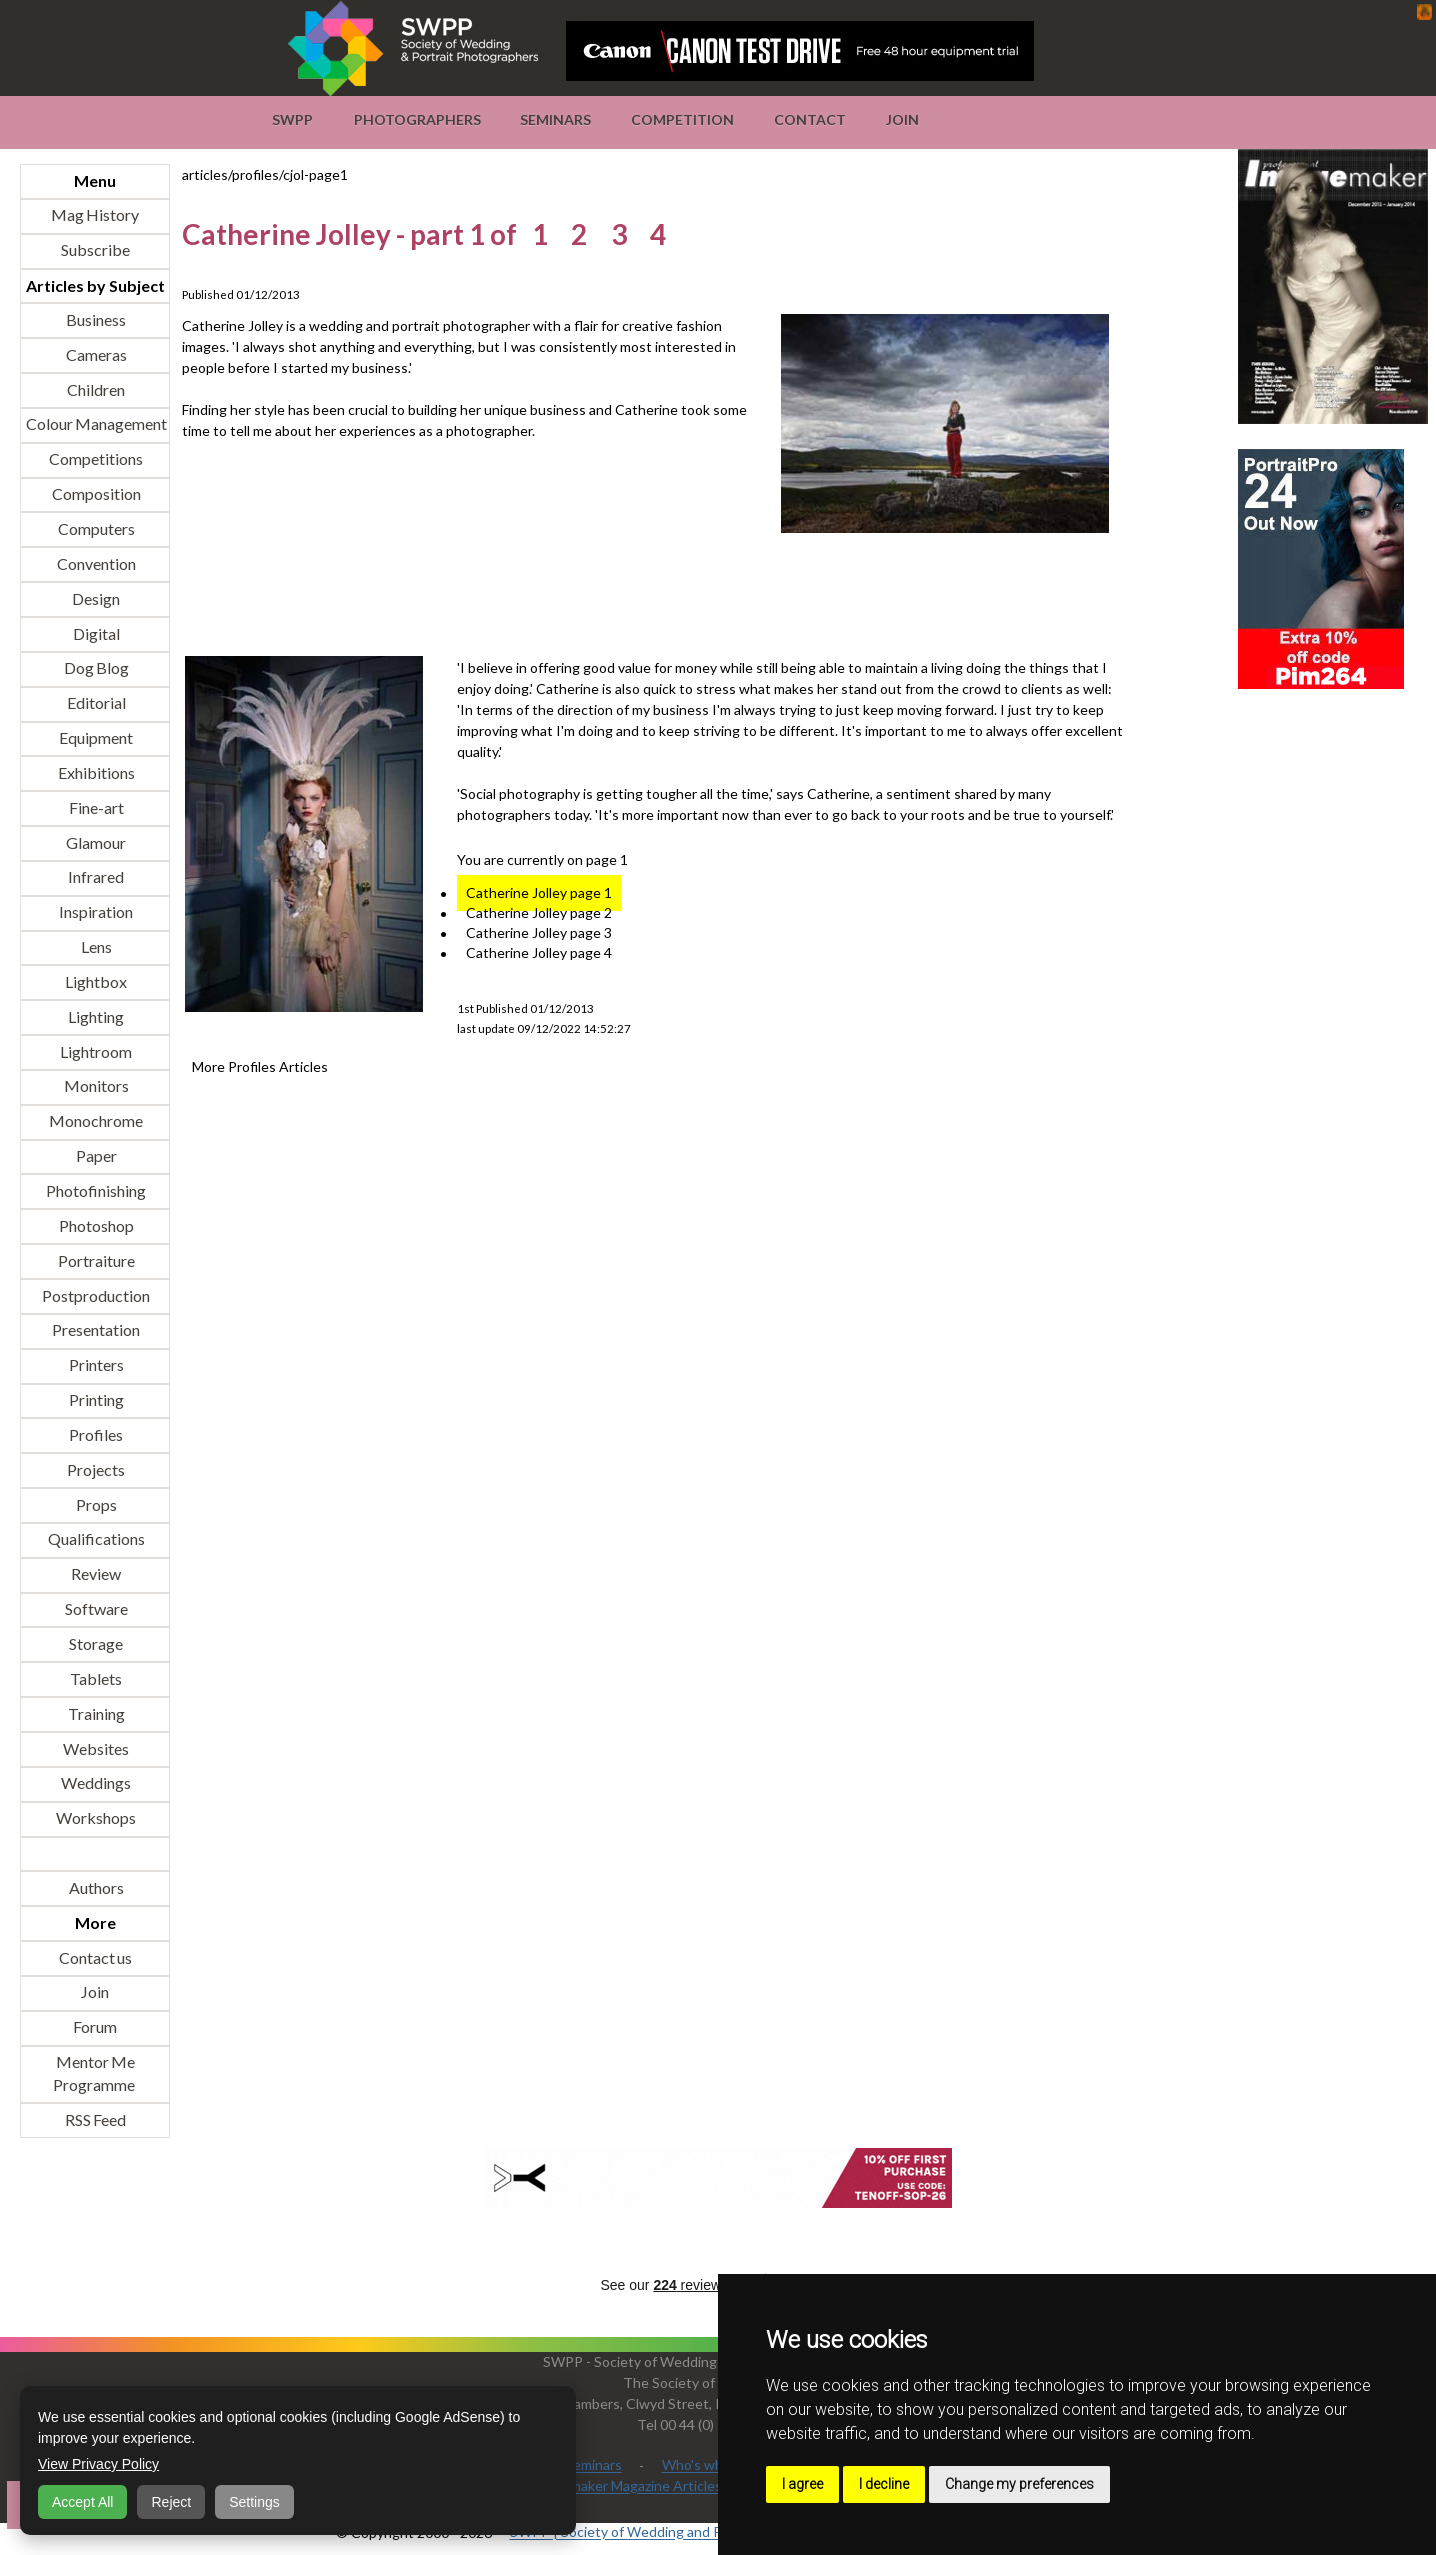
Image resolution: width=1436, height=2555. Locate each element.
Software (95, 1609)
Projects (95, 1469)
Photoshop (95, 1225)
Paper (95, 1156)
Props (95, 1504)
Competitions (95, 459)
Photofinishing (95, 1190)
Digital (95, 633)
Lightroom (95, 1051)
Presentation (95, 1330)
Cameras (95, 354)
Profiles (95, 1434)
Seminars (555, 119)
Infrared (95, 877)
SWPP (292, 119)
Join (902, 119)
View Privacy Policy (98, 2464)
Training (95, 1713)
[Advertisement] (546, 597)
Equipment (95, 738)
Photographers (417, 119)
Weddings (95, 1783)
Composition (95, 494)
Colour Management (95, 424)
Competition (682, 119)
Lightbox (95, 981)
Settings (254, 2502)
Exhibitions (95, 772)
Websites (95, 1748)
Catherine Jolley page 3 (539, 933)
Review (95, 1574)
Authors (95, 1887)
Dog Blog (95, 668)
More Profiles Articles (260, 1067)
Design (95, 598)
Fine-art (95, 807)
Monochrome (95, 1121)
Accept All (82, 2502)
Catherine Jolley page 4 (539, 953)
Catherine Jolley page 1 (539, 893)
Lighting (95, 1016)
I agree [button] (802, 2484)
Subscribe (95, 250)
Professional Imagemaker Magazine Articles (586, 2486)
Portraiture (95, 1260)
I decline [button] (884, 2484)
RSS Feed (95, 2119)
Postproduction (95, 1295)
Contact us (95, 1957)
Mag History (95, 215)
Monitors (95, 1086)
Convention (95, 563)
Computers (95, 528)
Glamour (95, 842)
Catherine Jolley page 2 (539, 913)
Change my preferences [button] (1019, 2484)
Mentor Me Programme (94, 2074)
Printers (95, 1365)
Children (95, 389)
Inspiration (95, 912)
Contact (810, 119)
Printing (95, 1400)
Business (95, 319)
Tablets (95, 1678)
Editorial (95, 703)
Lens (95, 947)
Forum (95, 2027)
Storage (95, 1643)
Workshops (95, 1818)
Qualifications (95, 1539)
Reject (171, 2502)
